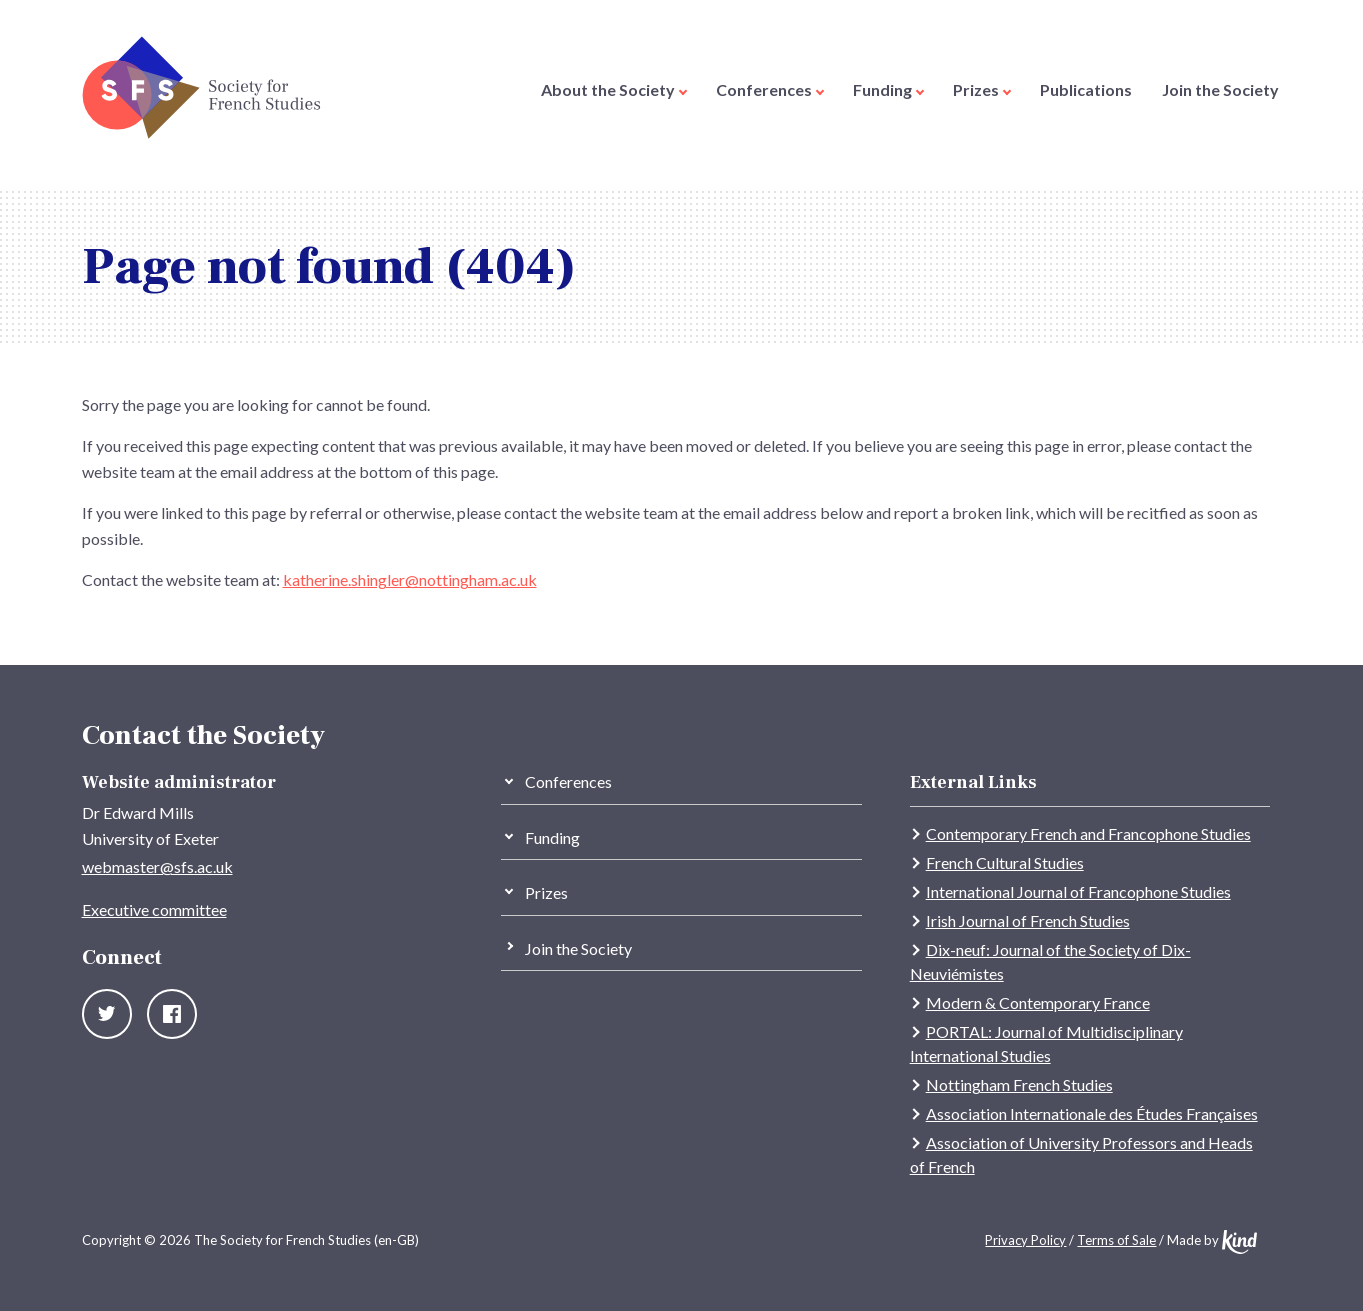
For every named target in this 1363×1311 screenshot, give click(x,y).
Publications (1086, 89)
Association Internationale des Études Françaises (1092, 1113)
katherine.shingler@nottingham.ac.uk (410, 579)
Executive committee (154, 909)
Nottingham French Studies (1019, 1084)
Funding (888, 89)
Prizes (982, 89)
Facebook (172, 1014)
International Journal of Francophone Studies (1078, 891)
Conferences (770, 89)
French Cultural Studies (1005, 862)
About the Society (614, 89)
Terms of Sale (1116, 1240)
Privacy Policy (1025, 1240)
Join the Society (1220, 89)
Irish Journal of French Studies (1028, 920)
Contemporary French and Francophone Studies (1088, 833)
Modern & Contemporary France (1038, 1002)
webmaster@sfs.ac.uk (157, 866)
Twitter (107, 1014)
